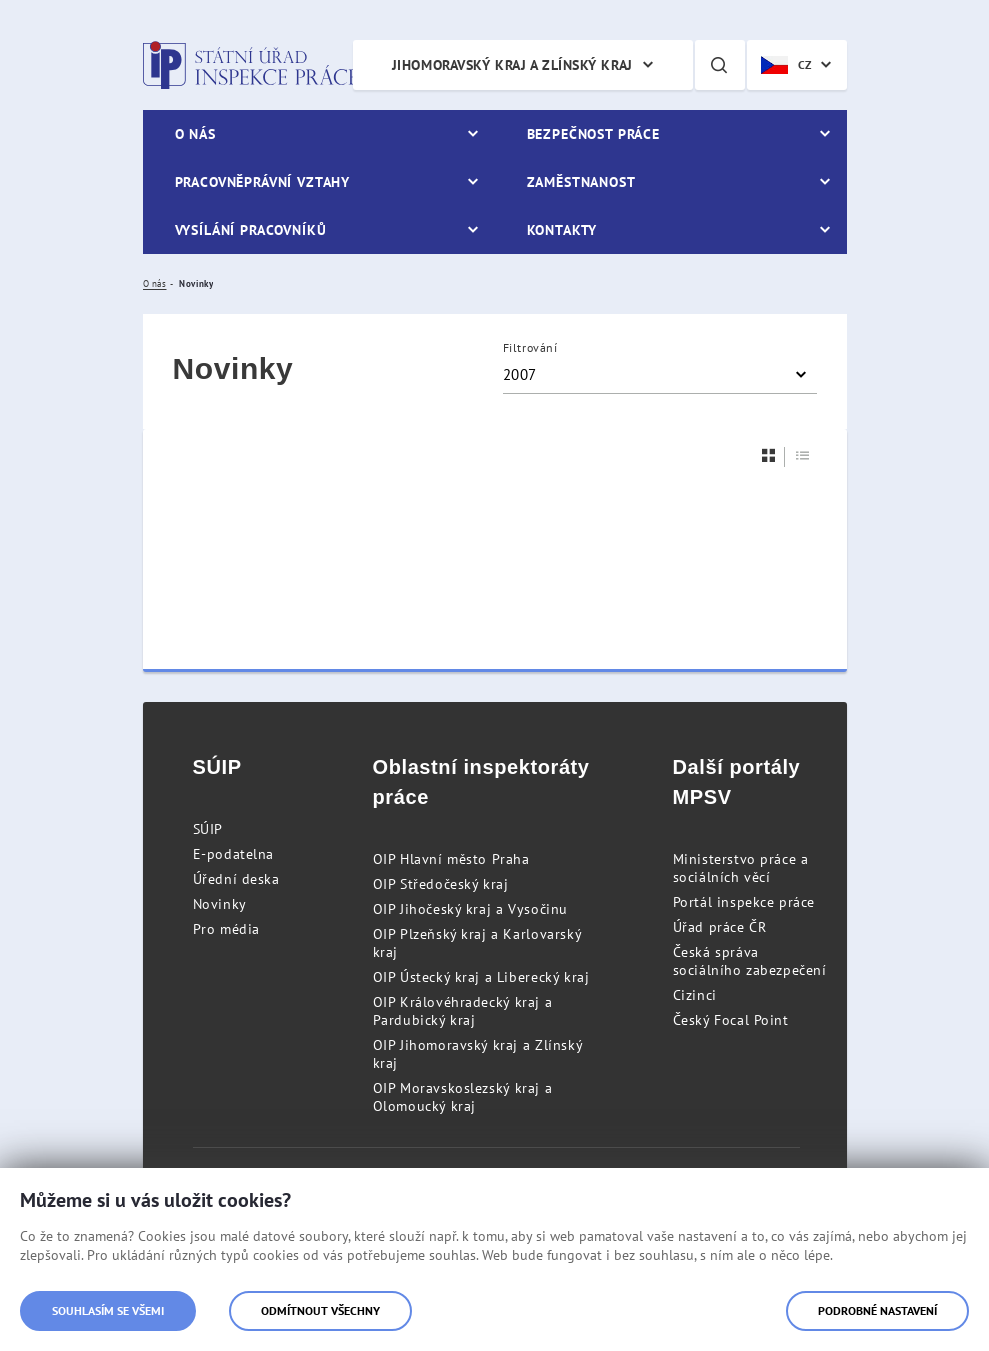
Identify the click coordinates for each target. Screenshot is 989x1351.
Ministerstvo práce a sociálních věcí (741, 868)
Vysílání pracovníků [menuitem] (251, 230)
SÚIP (208, 829)
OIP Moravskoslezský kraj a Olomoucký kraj (463, 1097)
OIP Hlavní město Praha (451, 859)
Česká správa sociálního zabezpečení (750, 961)
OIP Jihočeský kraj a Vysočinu (470, 909)
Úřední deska (236, 879)
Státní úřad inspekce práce (250, 65)
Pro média (226, 929)
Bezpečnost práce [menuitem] (593, 134)
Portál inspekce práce (744, 902)
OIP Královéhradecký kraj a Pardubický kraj (463, 1011)
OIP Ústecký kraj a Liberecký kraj (481, 977)
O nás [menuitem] (195, 134)
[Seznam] (803, 455)
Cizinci (695, 995)
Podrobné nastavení (877, 1310)
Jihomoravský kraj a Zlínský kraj (512, 65)
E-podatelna (234, 854)
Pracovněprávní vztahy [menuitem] (263, 182)
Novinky (220, 904)
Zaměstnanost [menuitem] (581, 182)
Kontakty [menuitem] (562, 230)
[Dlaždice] (769, 455)
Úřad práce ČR (720, 927)
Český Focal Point (731, 1020)
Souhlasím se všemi (108, 1310)
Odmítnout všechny (320, 1310)
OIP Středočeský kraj (441, 884)
